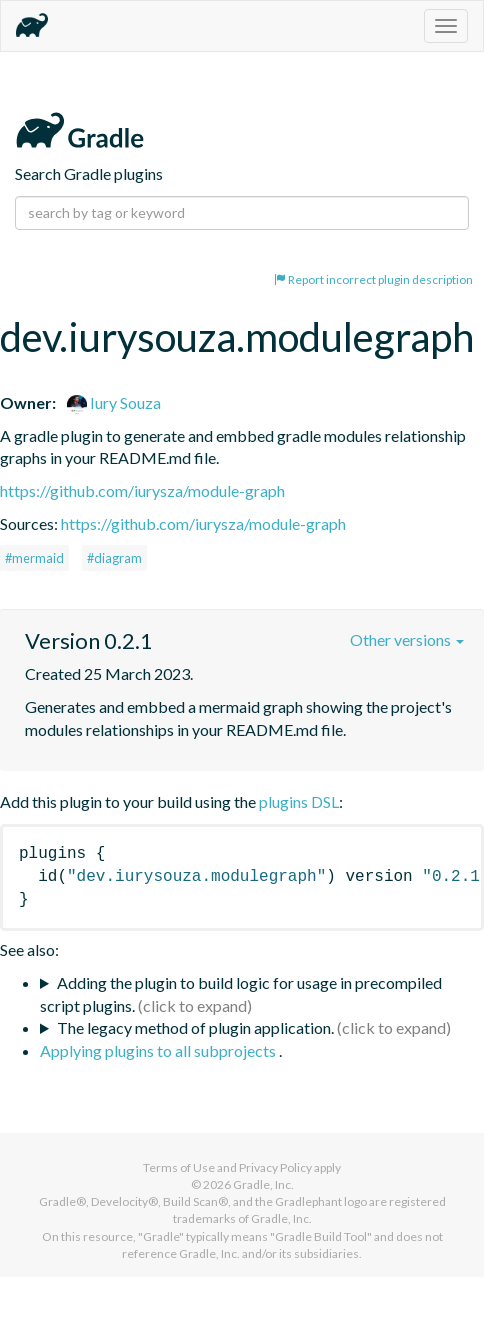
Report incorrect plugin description (373, 279)
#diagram (114, 558)
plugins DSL (299, 801)
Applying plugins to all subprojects (159, 1050)
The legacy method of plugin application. (195, 1027)
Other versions (407, 639)
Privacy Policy (275, 1167)
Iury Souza (114, 402)
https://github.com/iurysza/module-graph (142, 490)
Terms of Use (179, 1167)
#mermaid (34, 558)
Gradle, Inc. (263, 1184)
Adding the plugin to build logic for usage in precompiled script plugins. (241, 994)
